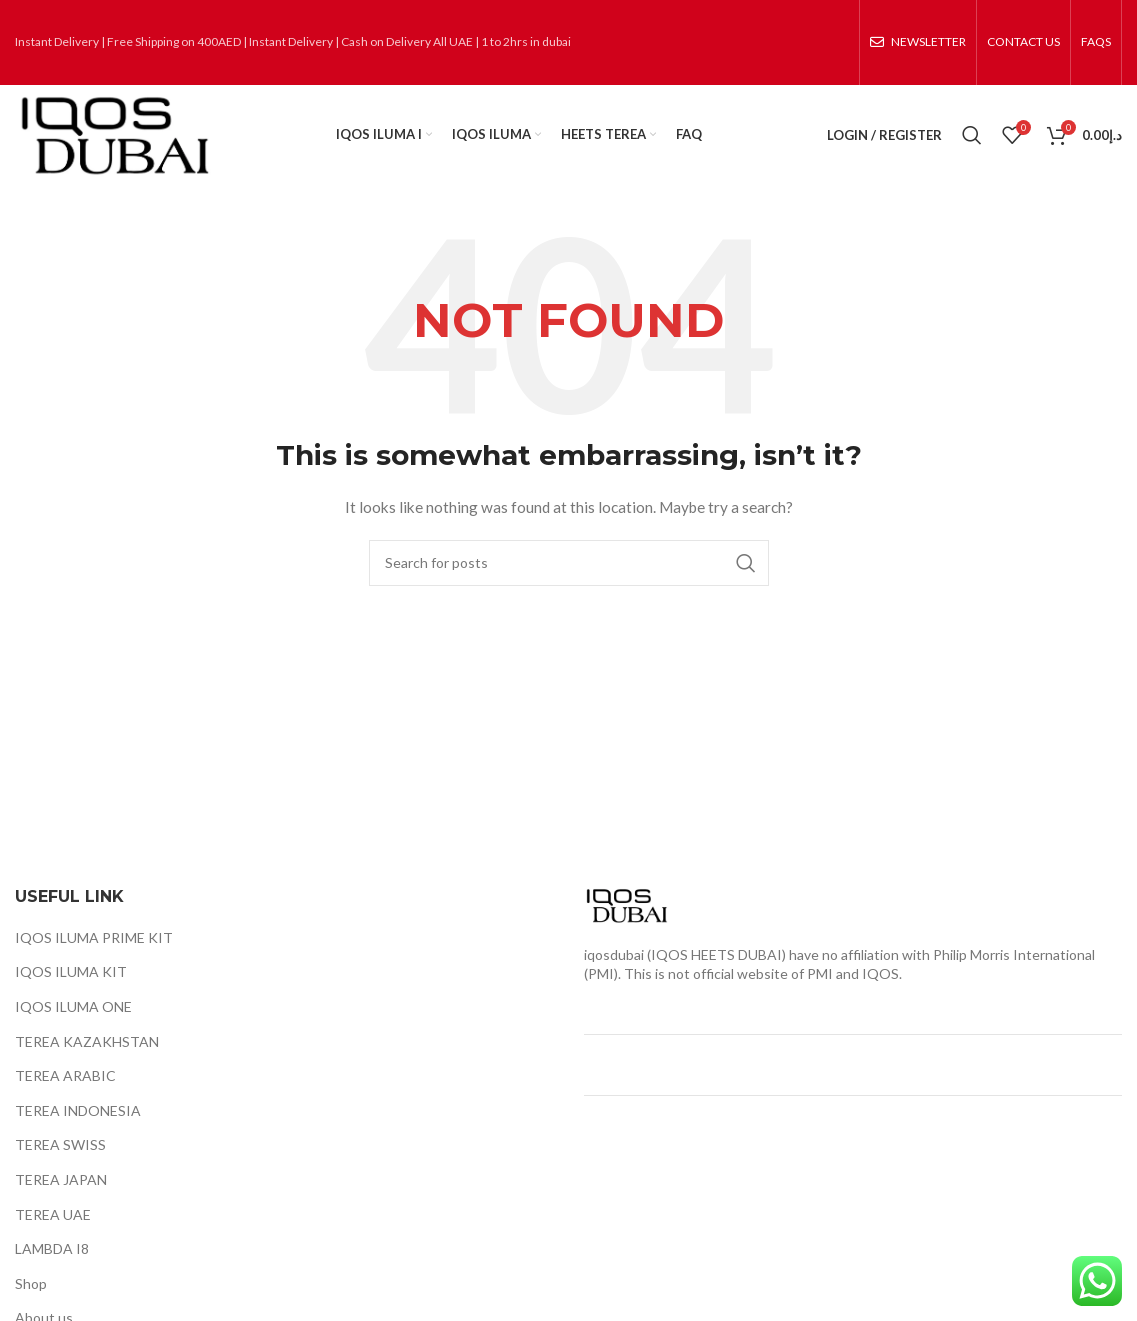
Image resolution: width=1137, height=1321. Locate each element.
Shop (31, 1283)
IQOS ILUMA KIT (71, 971)
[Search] (972, 135)
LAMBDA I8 (52, 1248)
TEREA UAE (53, 1214)
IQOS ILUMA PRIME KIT (94, 937)
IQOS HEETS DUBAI (716, 954)
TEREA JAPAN (61, 1179)
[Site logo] (113, 133)
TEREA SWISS (60, 1144)
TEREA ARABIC (65, 1075)
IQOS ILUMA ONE (73, 1006)
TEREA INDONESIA (78, 1110)
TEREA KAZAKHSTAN (87, 1041)
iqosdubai (614, 954)
